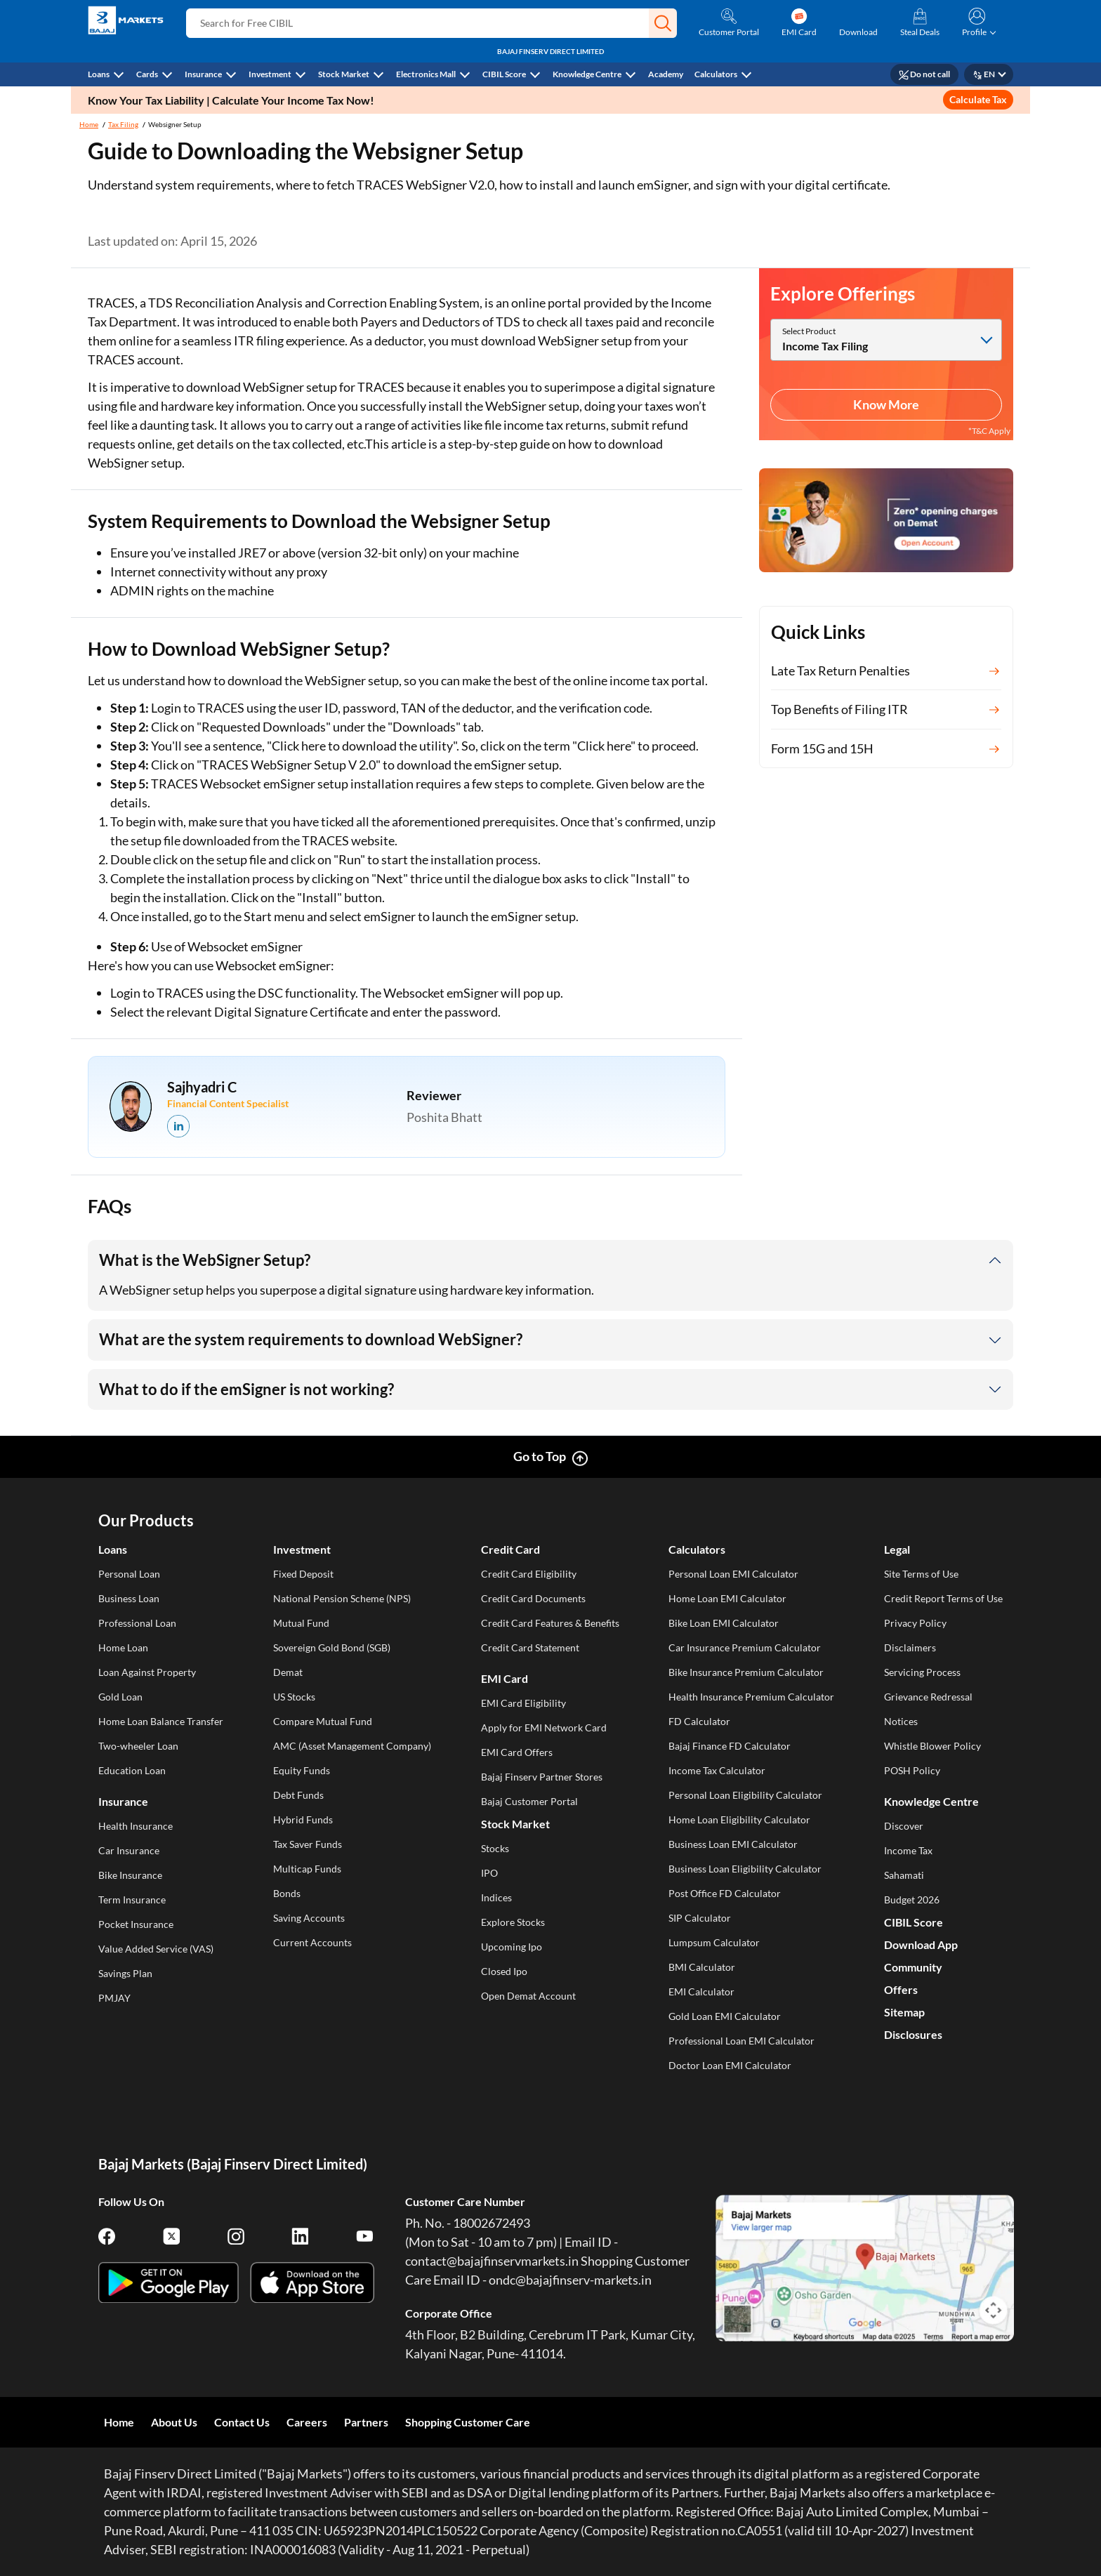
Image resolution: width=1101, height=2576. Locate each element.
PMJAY (114, 1998)
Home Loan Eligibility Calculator (739, 1819)
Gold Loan (120, 1697)
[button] (663, 23)
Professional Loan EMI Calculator (741, 2041)
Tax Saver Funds (307, 1844)
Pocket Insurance (135, 1924)
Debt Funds (298, 1795)
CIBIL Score (504, 74)
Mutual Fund (301, 1623)
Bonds (287, 1893)
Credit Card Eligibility (528, 1574)
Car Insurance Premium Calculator (744, 1647)
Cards (147, 74)
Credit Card (510, 1549)
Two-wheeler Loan (138, 1746)
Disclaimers (910, 1647)
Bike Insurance (130, 1875)
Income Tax (908, 1850)
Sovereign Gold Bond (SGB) (331, 1647)
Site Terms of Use (921, 1574)
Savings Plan (125, 1973)
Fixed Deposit (303, 1574)
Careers (306, 2422)
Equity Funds (301, 1770)
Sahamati (904, 1875)
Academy (665, 74)
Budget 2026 (912, 1899)
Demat (288, 1672)
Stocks (495, 1848)
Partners (366, 2422)
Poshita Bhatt (444, 1117)
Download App (921, 1944)
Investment (270, 74)
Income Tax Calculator (716, 1770)
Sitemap (904, 2012)
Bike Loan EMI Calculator (723, 1623)
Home (88, 124)
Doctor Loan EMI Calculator (729, 2065)
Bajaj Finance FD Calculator (729, 1746)
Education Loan (132, 1770)
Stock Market (343, 74)
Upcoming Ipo (511, 1947)
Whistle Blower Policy (932, 1746)
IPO (489, 1873)
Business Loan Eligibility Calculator (745, 1869)
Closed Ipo (504, 1971)
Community (913, 1967)
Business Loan (128, 1598)
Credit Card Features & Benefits (550, 1623)
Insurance (203, 74)
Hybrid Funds (303, 1819)
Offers (901, 1989)
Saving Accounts (309, 1918)
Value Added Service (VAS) (155, 1949)
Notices (901, 1721)
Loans (99, 74)
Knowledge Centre (587, 74)
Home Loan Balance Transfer (160, 1721)
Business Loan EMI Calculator (733, 1844)
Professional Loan (137, 1623)
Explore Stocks (513, 1922)
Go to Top (539, 1456)
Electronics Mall (426, 74)
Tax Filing (123, 124)
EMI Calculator (701, 1991)
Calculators (715, 74)
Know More (886, 404)
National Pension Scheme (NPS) (342, 1598)
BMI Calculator (701, 1967)
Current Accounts (312, 1942)
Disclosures (913, 2034)
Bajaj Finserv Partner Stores (541, 1777)
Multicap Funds (307, 1869)
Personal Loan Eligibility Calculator (745, 1795)
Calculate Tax (978, 99)
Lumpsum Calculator (714, 1942)
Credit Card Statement (530, 1647)
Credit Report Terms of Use (943, 1598)
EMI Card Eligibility (523, 1703)
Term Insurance (132, 1899)
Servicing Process (922, 1672)
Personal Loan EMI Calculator (733, 1574)
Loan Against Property (147, 1672)
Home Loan (123, 1647)
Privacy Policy (915, 1623)
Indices (496, 1897)
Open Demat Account (528, 1996)
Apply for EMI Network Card (544, 1727)
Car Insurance (128, 1850)
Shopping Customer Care (467, 2422)
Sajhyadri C (202, 1086)
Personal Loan (129, 1574)
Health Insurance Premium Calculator (751, 1697)
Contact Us (242, 2422)
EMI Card (504, 1678)
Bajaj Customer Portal (529, 1801)
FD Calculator (699, 1721)
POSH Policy (912, 1770)
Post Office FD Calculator (724, 1893)
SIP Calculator (699, 1918)
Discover (903, 1826)
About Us (174, 2422)
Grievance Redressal (928, 1697)
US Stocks (294, 1697)
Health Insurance (135, 1826)
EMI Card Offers (517, 1752)
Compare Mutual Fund (322, 1721)
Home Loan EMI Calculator (727, 1598)
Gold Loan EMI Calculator (724, 2016)
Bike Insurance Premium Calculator (746, 1672)
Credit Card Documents (533, 1598)
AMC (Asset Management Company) (352, 1746)
